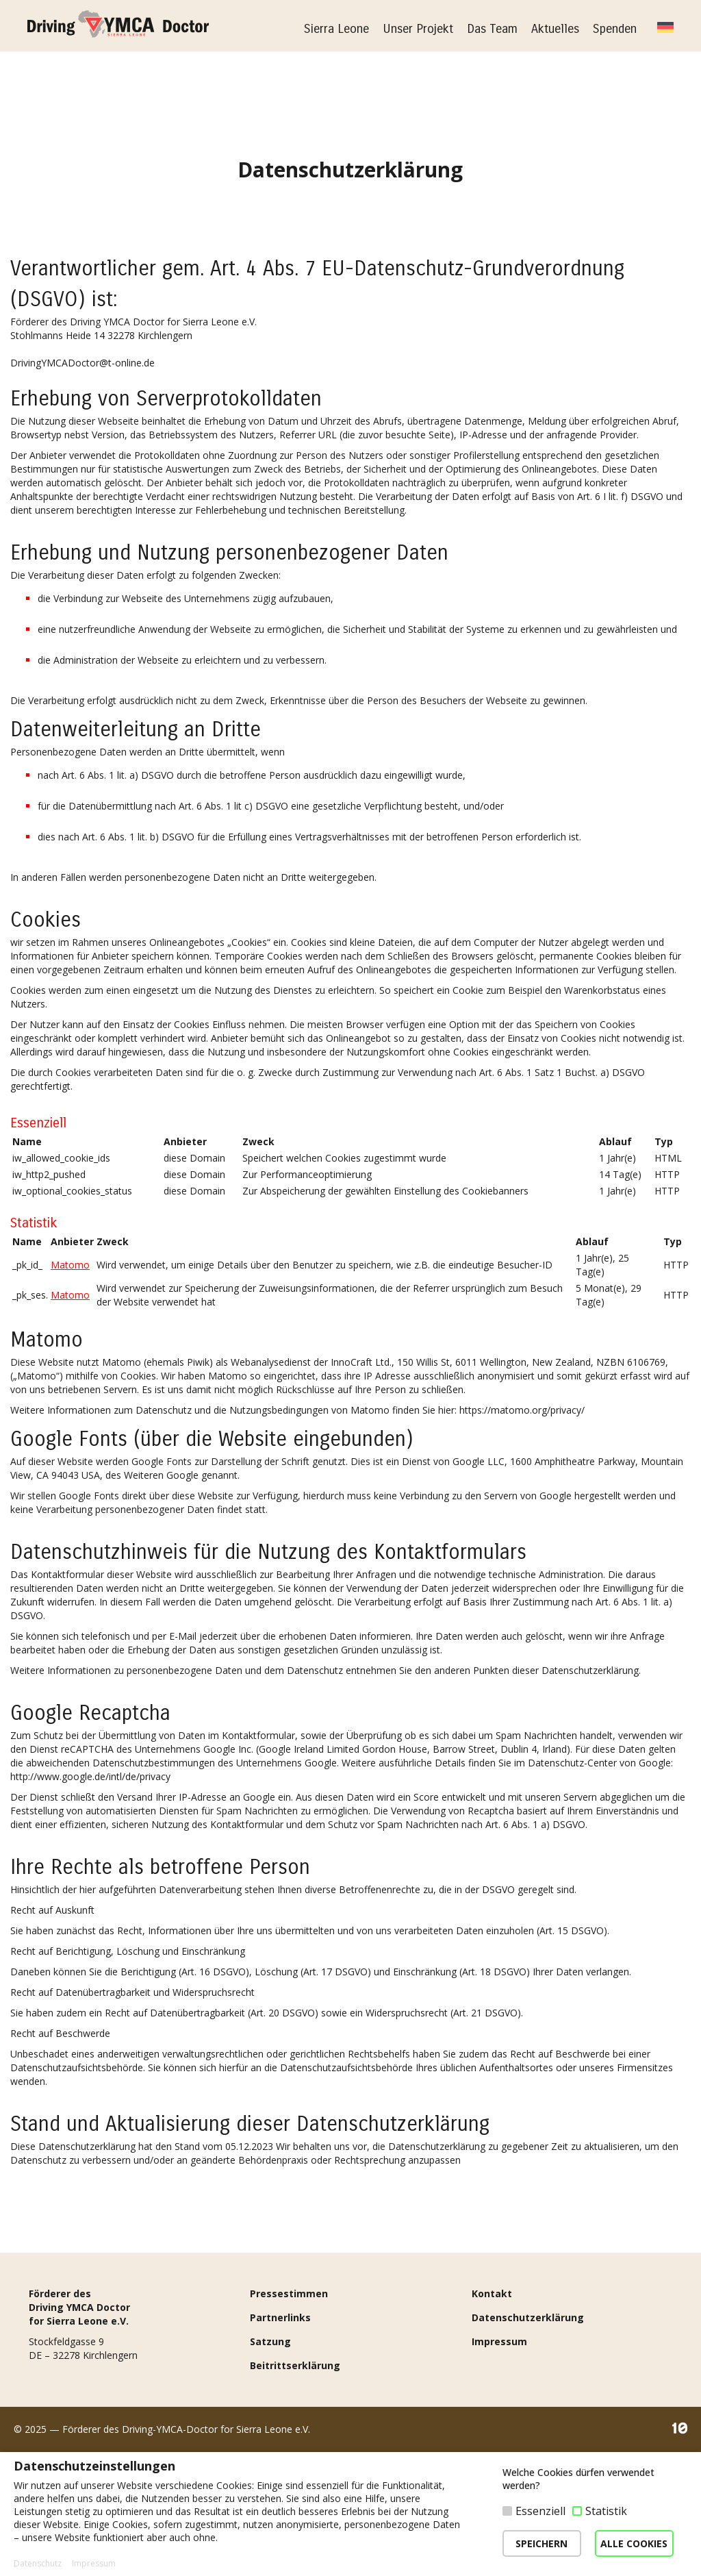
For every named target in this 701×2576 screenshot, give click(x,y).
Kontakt (492, 2417)
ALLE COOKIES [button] (633, 2543)
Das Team (492, 28)
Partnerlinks (280, 2441)
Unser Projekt (418, 28)
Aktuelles (555, 28)
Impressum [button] (94, 2563)
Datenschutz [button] (38, 2563)
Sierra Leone (336, 28)
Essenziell (540, 2510)
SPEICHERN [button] (541, 2543)
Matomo (70, 1264)
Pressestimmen (289, 2417)
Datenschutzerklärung (528, 2441)
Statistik (606, 2510)
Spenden (615, 28)
